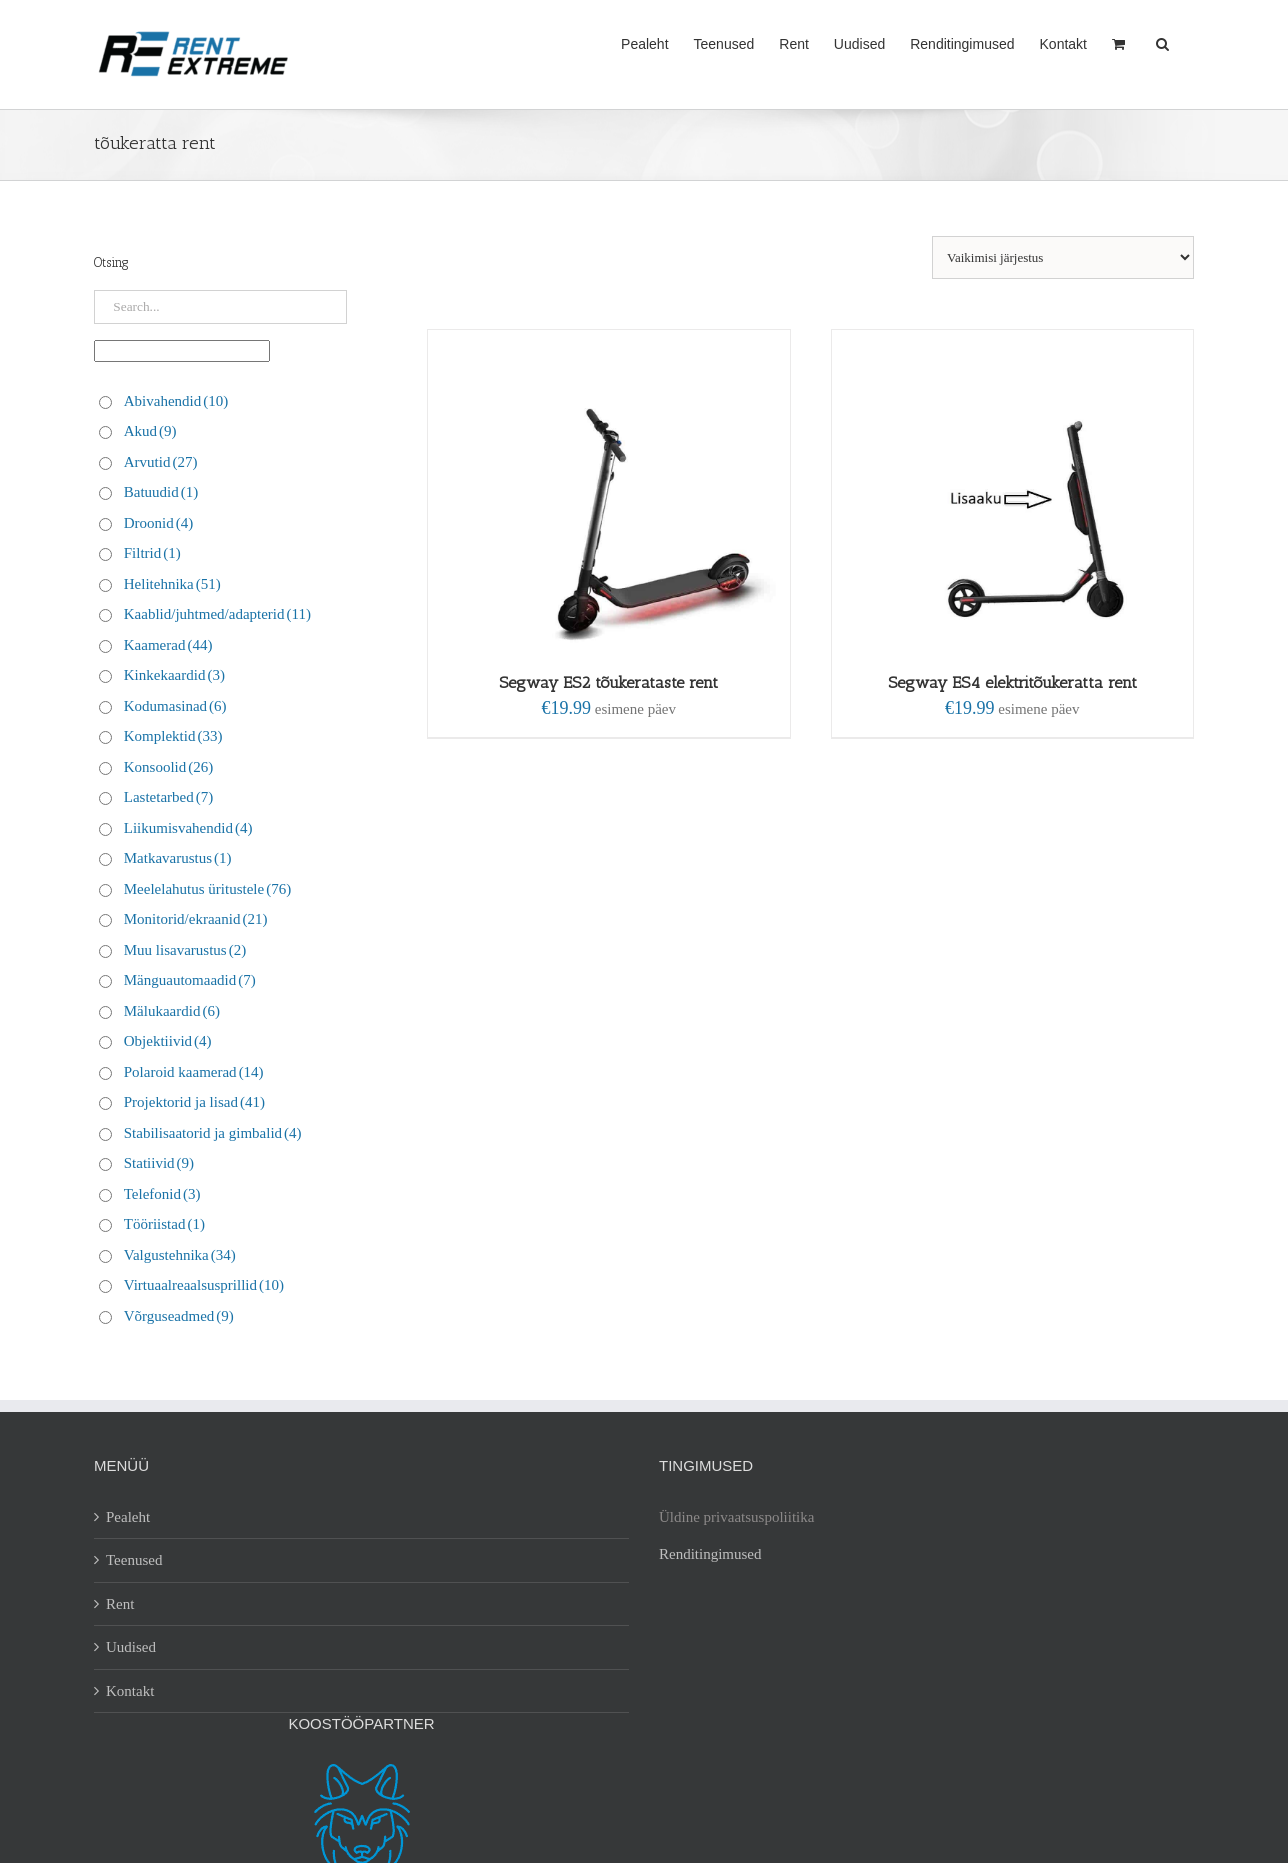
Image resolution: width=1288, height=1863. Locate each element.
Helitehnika (172, 584)
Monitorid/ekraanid (196, 919)
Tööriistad (164, 1224)
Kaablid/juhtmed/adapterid (217, 614)
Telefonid (162, 1194)
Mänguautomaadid (190, 980)
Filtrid (152, 553)
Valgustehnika (180, 1255)
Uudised (131, 1647)
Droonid (159, 523)
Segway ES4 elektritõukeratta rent (1012, 682)
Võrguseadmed (179, 1316)
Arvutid (161, 462)
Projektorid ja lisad (194, 1102)
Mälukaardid (172, 1011)
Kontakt (130, 1691)
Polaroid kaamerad (194, 1072)
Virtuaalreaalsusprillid (204, 1285)
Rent (120, 1604)
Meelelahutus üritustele (207, 889)
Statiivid (159, 1163)
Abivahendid (176, 401)
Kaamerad (168, 645)
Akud (150, 431)
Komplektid (173, 736)
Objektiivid (168, 1041)
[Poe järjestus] (1063, 257)
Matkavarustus (178, 858)
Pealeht (128, 1517)
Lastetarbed (168, 797)
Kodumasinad (175, 706)
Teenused (134, 1560)
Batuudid (161, 492)
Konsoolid (169, 767)
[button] (1162, 42)
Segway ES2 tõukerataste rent (608, 682)
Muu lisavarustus (185, 950)
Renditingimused (710, 1554)
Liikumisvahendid (188, 828)
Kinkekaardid (174, 675)
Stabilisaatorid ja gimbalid (213, 1133)
